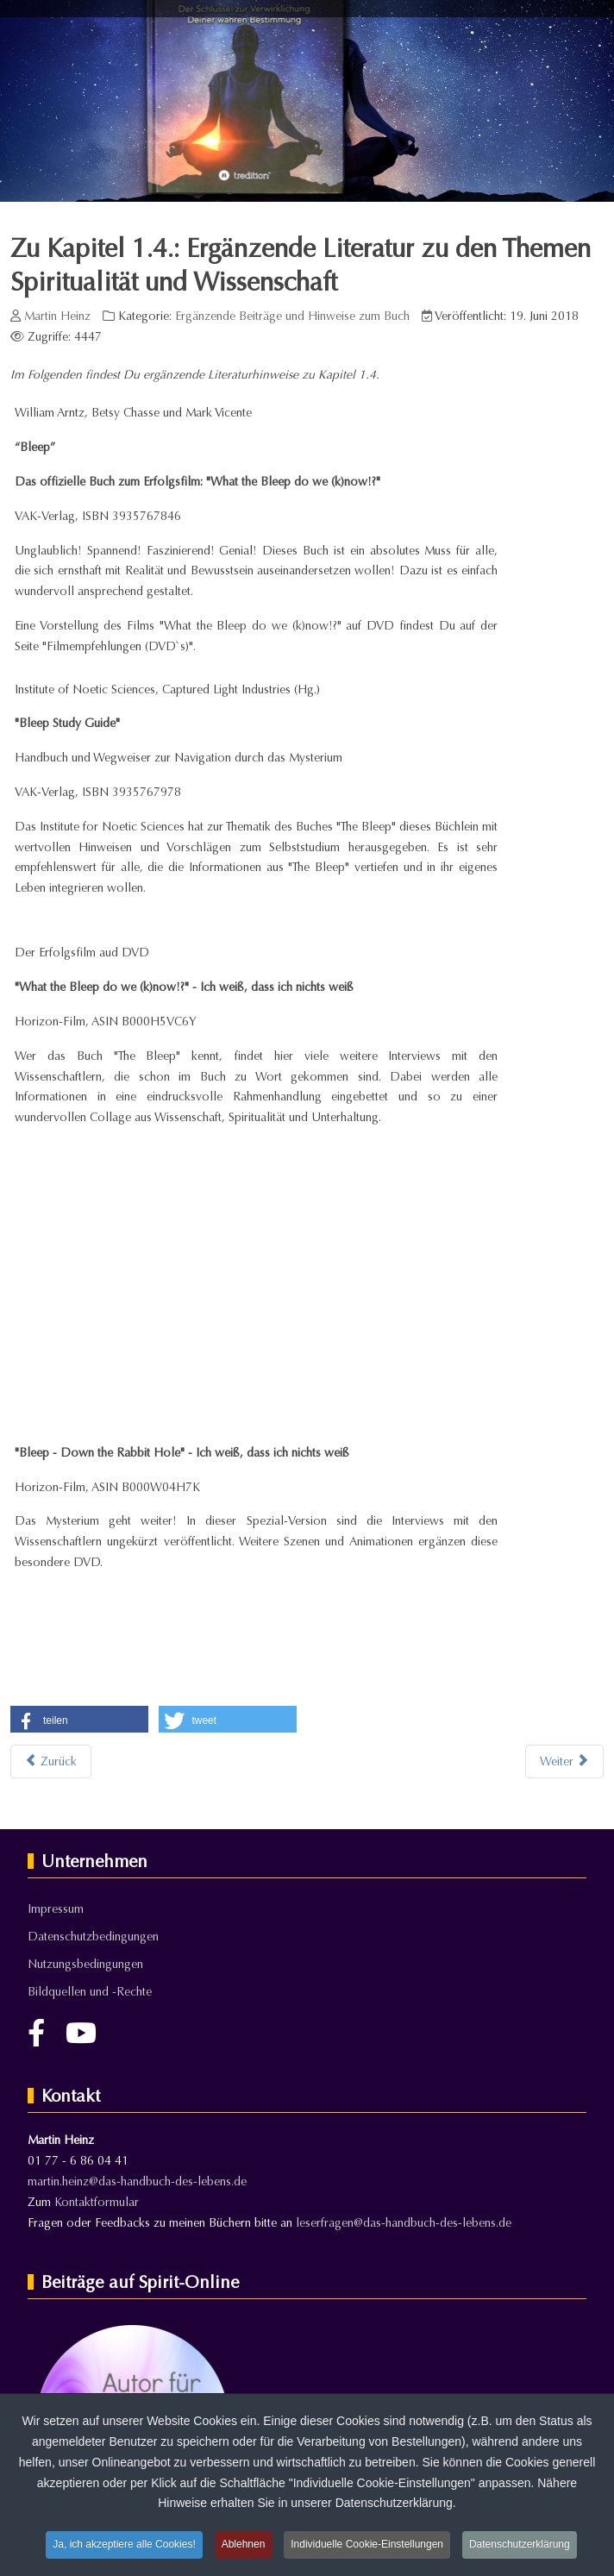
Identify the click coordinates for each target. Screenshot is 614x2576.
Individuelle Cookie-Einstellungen (367, 2544)
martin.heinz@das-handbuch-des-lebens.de (137, 2181)
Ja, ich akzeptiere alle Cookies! (124, 2544)
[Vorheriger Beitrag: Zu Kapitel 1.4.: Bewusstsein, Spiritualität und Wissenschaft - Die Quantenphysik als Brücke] (50, 1761)
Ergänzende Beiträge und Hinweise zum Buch (292, 316)
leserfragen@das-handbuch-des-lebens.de (403, 2223)
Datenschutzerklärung (519, 2544)
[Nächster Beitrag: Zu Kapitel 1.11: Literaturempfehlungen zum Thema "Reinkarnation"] (564, 1761)
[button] (79, 1721)
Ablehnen (244, 2544)
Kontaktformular (96, 2202)
